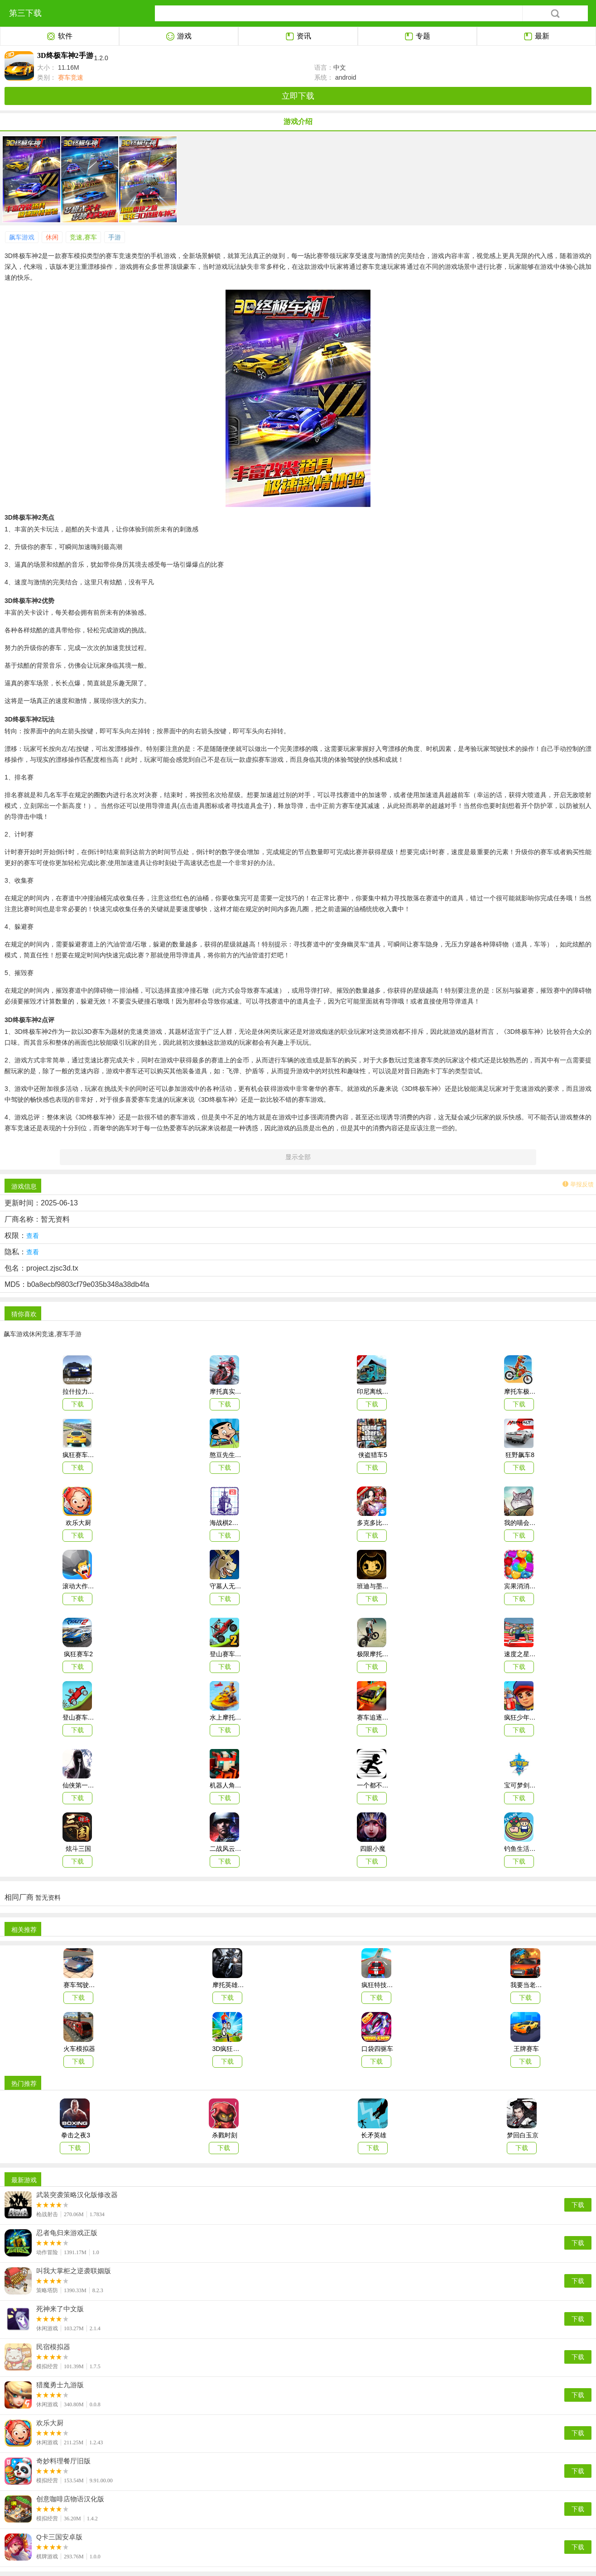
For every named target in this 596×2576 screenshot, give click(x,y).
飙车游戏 (21, 237)
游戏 (179, 36)
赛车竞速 (69, 77)
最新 (536, 36)
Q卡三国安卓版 (59, 2537)
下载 (578, 2204)
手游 (114, 237)
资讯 (298, 36)
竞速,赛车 (83, 237)
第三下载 (25, 13)
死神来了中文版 (60, 2309)
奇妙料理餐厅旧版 (63, 2461)
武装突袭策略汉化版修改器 (77, 2194)
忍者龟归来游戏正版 (66, 2233)
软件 (59, 36)
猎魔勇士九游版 (60, 2385)
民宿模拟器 (53, 2347)
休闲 (52, 237)
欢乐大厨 (49, 2423)
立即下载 (298, 95)
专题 (417, 36)
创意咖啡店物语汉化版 (70, 2499)
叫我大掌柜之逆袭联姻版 (73, 2271)
